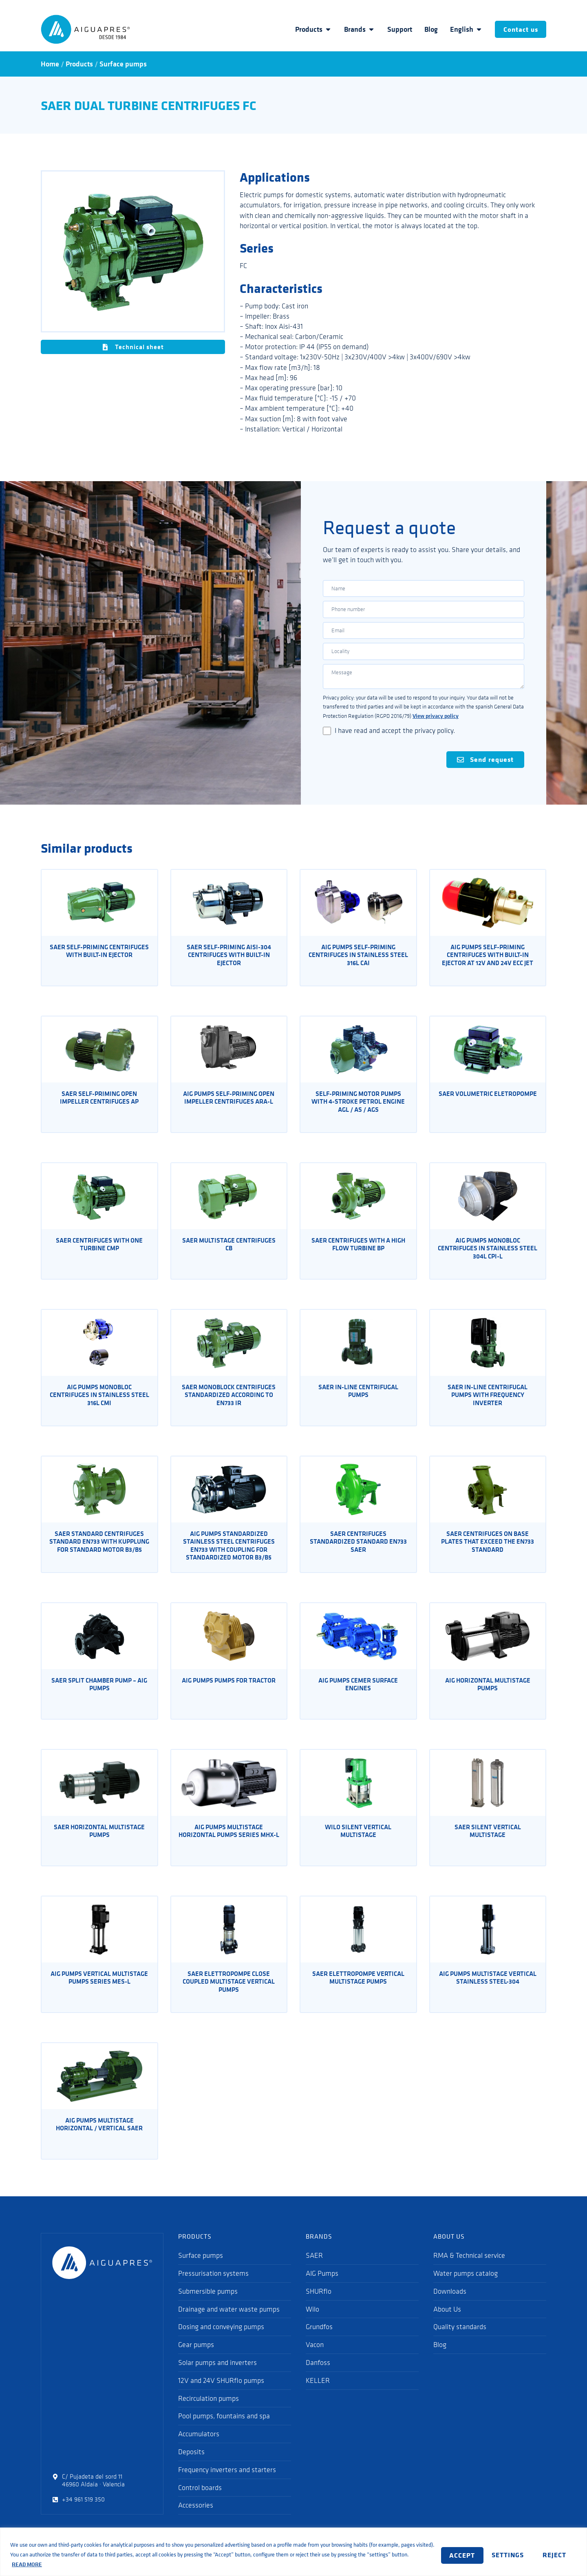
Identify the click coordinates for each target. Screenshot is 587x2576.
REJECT (501, 2554)
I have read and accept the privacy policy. (395, 744)
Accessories (195, 2519)
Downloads (449, 2305)
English (460, 29)
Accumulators (198, 2448)
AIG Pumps (322, 2287)
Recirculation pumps (208, 2412)
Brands (353, 29)
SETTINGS (445, 2554)
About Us (447, 2323)
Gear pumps (196, 2358)
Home (50, 64)
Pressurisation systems (213, 2287)
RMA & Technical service (469, 2269)
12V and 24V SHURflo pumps (221, 2394)
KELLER (318, 2394)
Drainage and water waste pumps (229, 2323)
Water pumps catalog (465, 2287)
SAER (314, 2269)
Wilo (312, 2323)
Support (393, 29)
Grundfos (319, 2341)
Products (307, 29)
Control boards (200, 2501)
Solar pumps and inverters (217, 2376)
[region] (293, 2552)
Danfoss (318, 2376)
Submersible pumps (208, 2305)
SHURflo (318, 2305)
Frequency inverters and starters (227, 2483)
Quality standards (459, 2341)
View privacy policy (436, 729)
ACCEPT (552, 2554)
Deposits (191, 2466)
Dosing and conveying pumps (221, 2341)
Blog (424, 29)
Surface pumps (123, 64)
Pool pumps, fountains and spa (224, 2430)
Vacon (315, 2358)
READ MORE (70, 2564)
